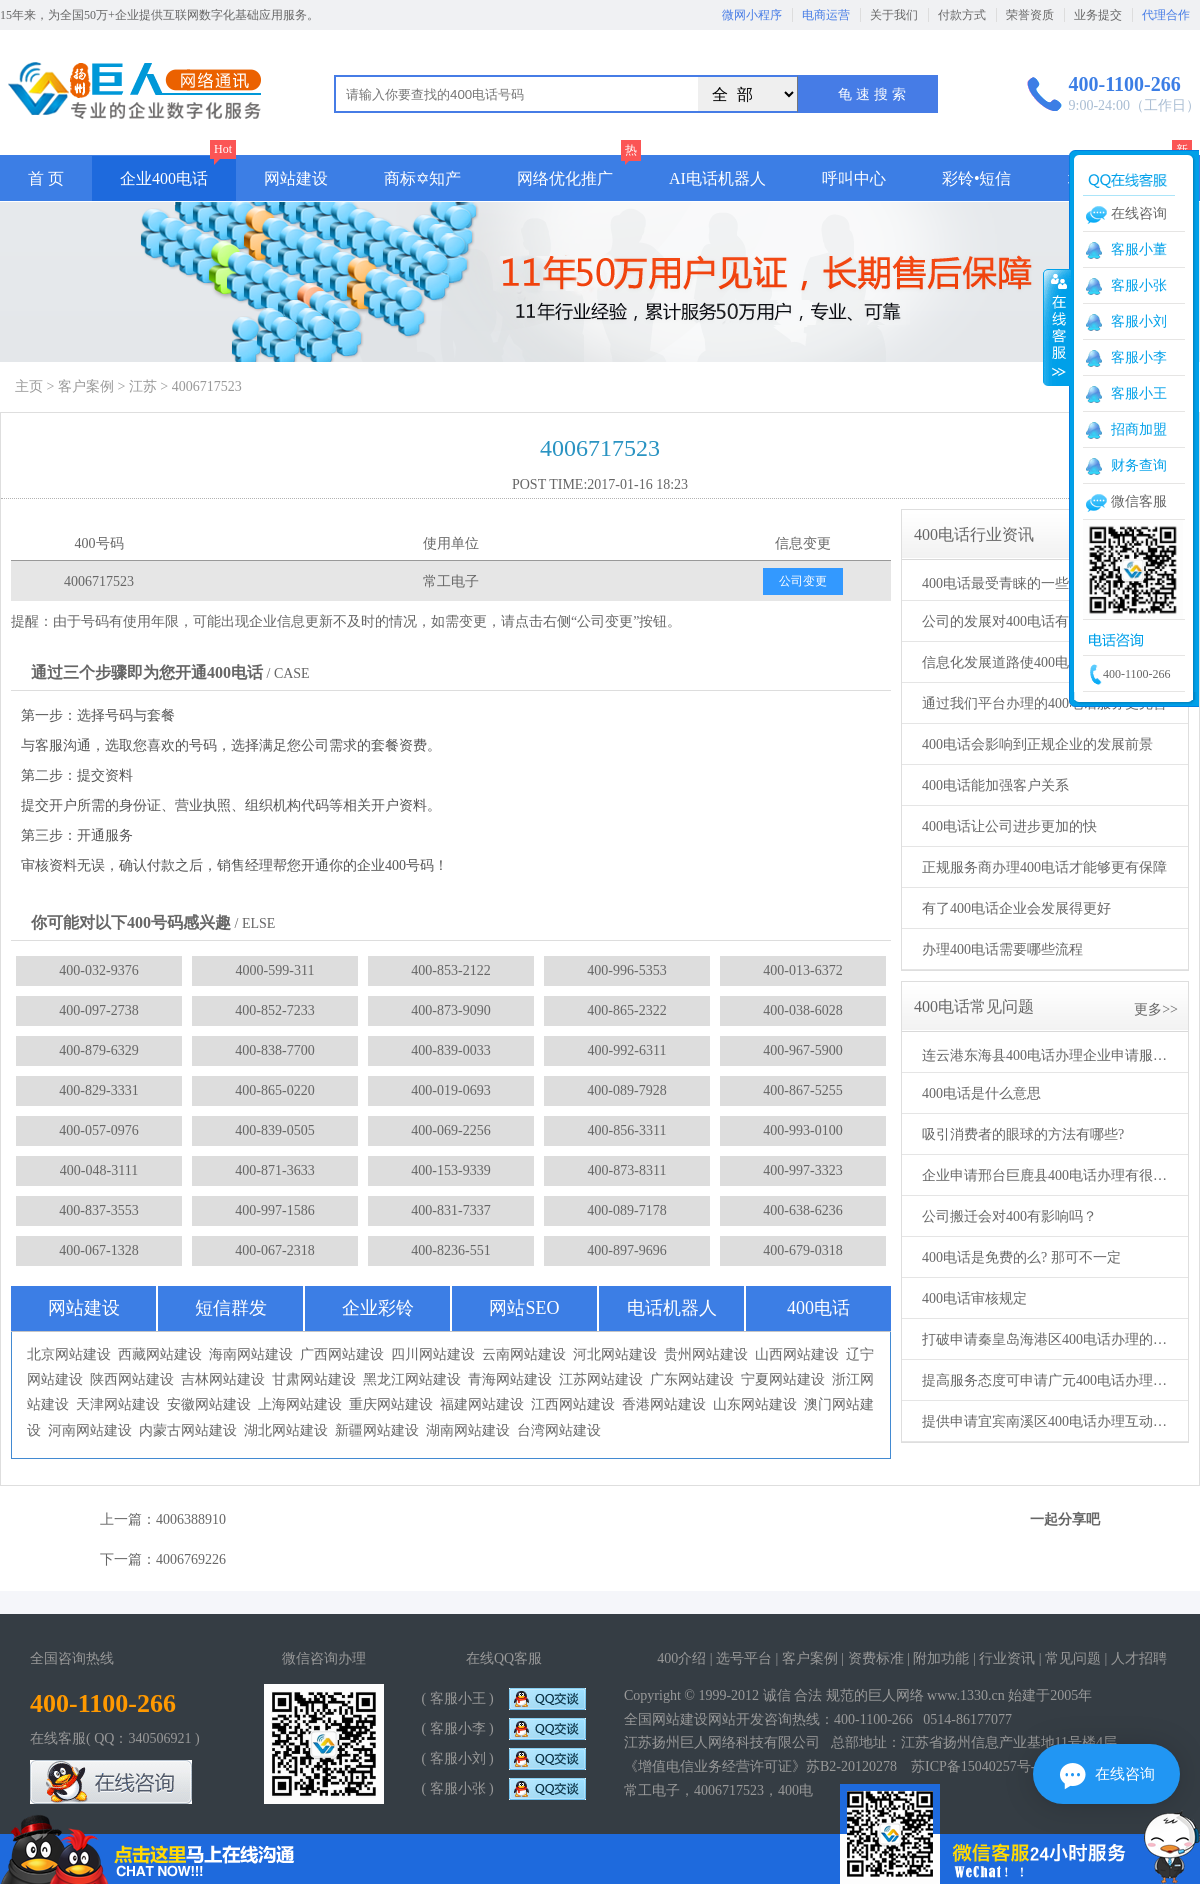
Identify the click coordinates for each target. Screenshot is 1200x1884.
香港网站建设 (664, 1404)
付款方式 (962, 15)
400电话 (818, 1308)
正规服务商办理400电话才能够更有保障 (1044, 867)
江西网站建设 (573, 1404)
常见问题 (1073, 1658)
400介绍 (681, 1658)
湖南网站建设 (468, 1430)
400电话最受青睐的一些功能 (1009, 583)
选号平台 (744, 1658)
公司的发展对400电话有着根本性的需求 (1044, 621)
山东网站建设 (755, 1404)
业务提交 (1098, 15)
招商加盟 (1139, 429)
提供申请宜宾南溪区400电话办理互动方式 (1047, 1421)
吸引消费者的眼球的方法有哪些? (1023, 1134)
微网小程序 (752, 15)
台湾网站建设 (559, 1430)
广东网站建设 (692, 1379)
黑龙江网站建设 (412, 1379)
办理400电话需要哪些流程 (1002, 949)
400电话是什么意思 (981, 1093)
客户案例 (86, 386)
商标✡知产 (422, 178)
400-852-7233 (274, 1010)
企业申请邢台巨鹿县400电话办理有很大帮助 (1047, 1175)
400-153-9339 (450, 1170)
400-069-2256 (450, 1130)
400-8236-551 (450, 1250)
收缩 (1057, 327)
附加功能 (941, 1658)
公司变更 (803, 581)
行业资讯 (1007, 1658)
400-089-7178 (626, 1210)
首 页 (46, 178)
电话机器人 (672, 1308)
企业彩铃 (378, 1308)
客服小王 (1139, 393)
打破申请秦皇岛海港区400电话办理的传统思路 (1047, 1339)
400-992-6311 (627, 1050)
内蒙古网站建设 (188, 1430)
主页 (29, 386)
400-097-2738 (98, 1010)
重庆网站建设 (391, 1404)
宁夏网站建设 (783, 1379)
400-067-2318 (274, 1250)
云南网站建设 (524, 1354)
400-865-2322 (626, 1010)
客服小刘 (1139, 321)
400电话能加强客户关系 (995, 785)
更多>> (1156, 1009)
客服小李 (1139, 357)
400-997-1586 (274, 1210)
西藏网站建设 (160, 1354)
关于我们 (894, 15)
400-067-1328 (98, 1250)
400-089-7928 (626, 1090)
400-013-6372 (802, 970)
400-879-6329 (98, 1050)
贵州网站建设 (706, 1354)
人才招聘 (1139, 1658)
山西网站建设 (797, 1354)
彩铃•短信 (977, 178)
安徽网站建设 (209, 1404)
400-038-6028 (802, 1010)
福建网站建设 (482, 1404)
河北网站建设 (615, 1354)
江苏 (143, 386)
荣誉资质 (1030, 15)
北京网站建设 (69, 1354)
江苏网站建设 (601, 1379)
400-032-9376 (98, 970)
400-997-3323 (802, 1170)
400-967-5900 (802, 1050)
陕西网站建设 (132, 1379)
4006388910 (191, 1519)
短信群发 (231, 1308)
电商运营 (826, 15)
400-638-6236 (802, 1210)
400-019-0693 (450, 1090)
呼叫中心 (854, 178)
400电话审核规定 (974, 1298)
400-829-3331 (98, 1090)
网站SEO (524, 1308)
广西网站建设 (342, 1354)
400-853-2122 (450, 970)
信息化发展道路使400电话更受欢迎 (1030, 662)
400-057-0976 (98, 1130)
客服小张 (1139, 285)
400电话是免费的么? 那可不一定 (1021, 1257)
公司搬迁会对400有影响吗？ (1009, 1216)
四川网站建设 (433, 1354)
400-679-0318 (802, 1250)
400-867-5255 (802, 1090)
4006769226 (191, 1559)
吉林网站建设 (223, 1379)
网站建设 (296, 178)
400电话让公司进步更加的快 (1009, 826)
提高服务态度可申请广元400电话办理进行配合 (1047, 1380)
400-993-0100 (802, 1130)
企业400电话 (164, 178)
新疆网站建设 (377, 1430)
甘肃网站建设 (314, 1379)
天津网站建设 (118, 1404)
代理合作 (1166, 15)
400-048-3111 (99, 1170)
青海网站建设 (510, 1379)
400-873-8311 (627, 1170)
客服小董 (1139, 249)
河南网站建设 (90, 1430)
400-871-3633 (274, 1170)
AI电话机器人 (717, 178)
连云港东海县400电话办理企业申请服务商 (1047, 1055)
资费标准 (876, 1658)
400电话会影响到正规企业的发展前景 (1037, 744)
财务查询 (1139, 465)
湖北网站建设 (286, 1430)
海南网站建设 (251, 1354)
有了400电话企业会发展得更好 (1016, 908)
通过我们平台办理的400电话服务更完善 (1044, 703)
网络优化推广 (565, 178)
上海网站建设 (300, 1404)
